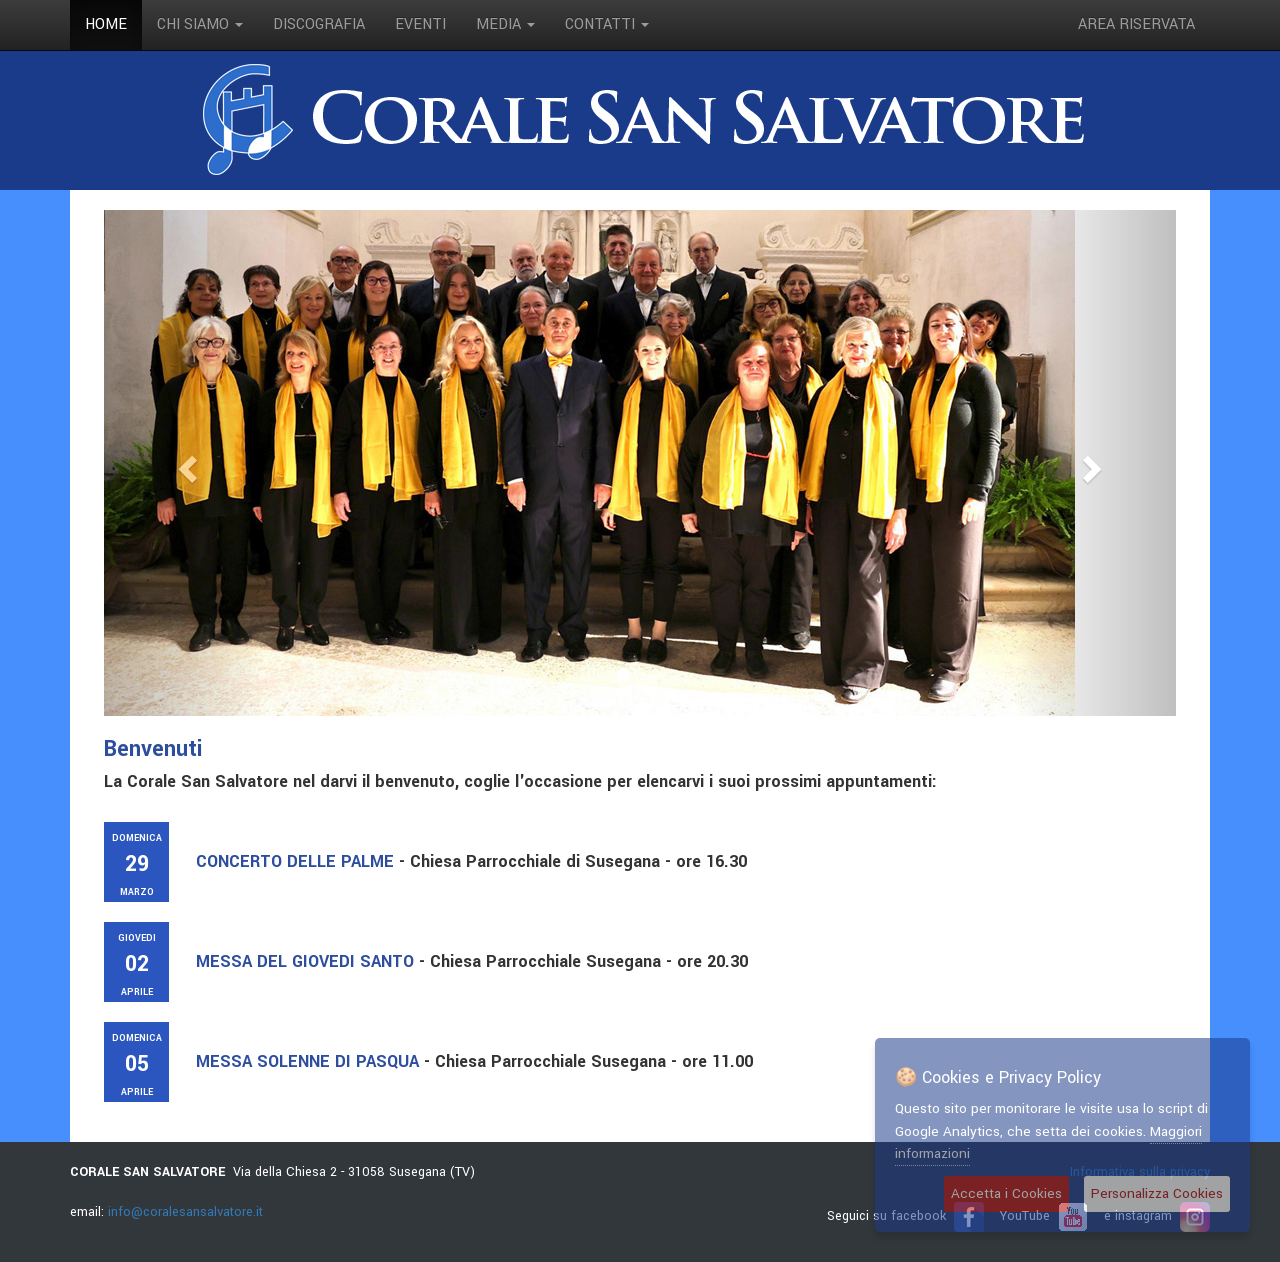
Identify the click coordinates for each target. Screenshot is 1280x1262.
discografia (319, 24)
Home (106, 24)
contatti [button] (607, 24)
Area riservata (1136, 24)
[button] (184, 463)
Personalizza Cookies (1157, 1193)
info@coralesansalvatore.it (185, 1212)
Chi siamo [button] (200, 24)
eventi (420, 24)
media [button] (505, 24)
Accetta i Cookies (1006, 1193)
